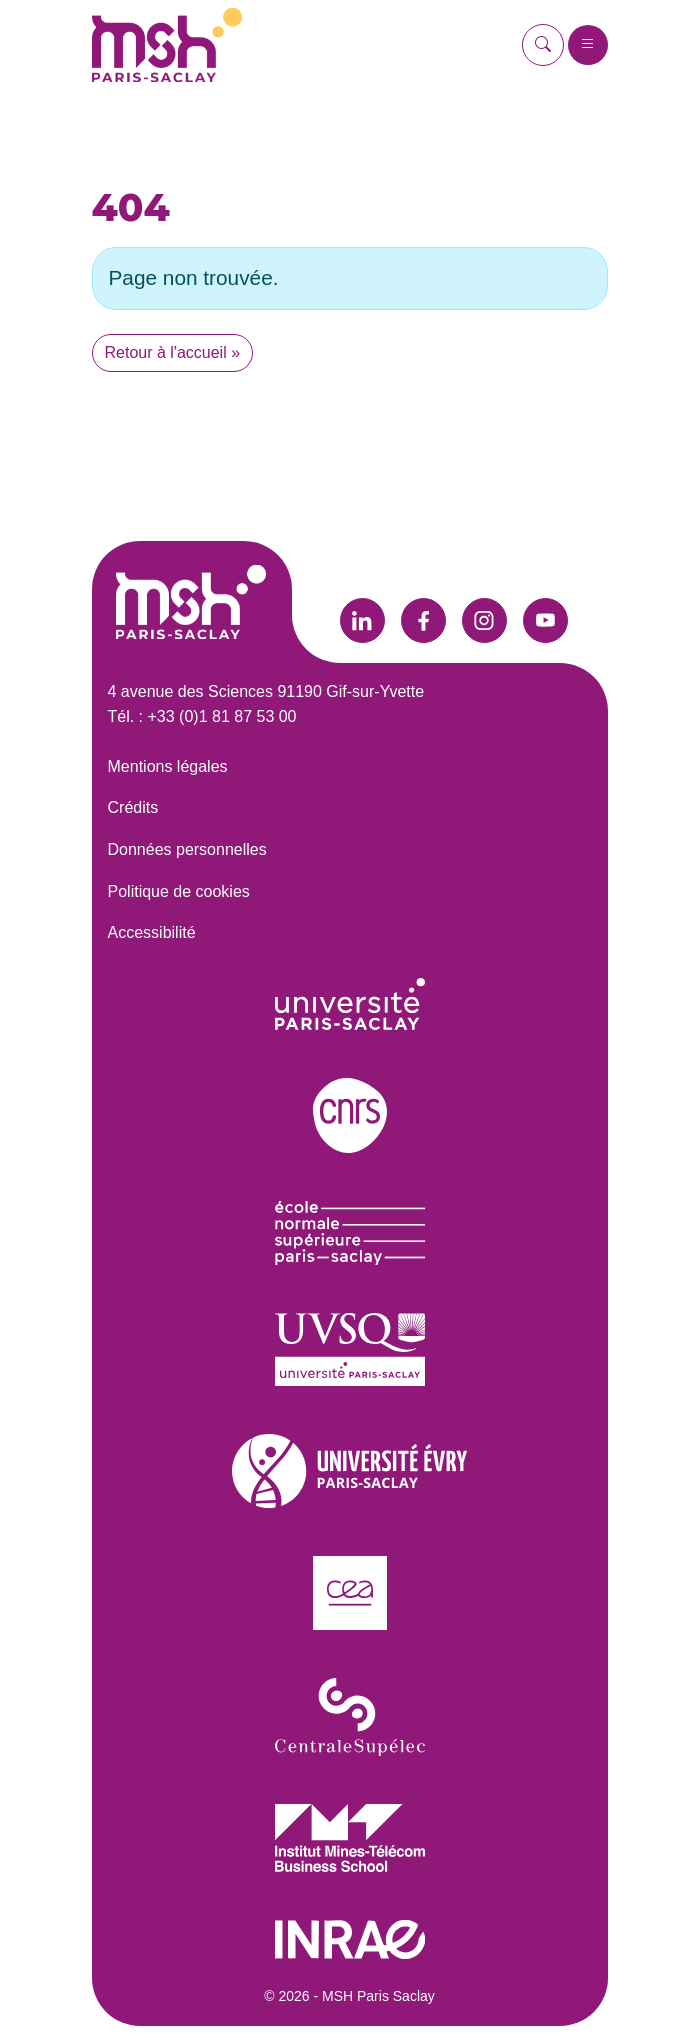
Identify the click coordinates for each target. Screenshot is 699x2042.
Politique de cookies (179, 891)
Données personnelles (187, 849)
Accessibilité (152, 932)
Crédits (133, 807)
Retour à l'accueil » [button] (173, 352)
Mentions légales (168, 766)
